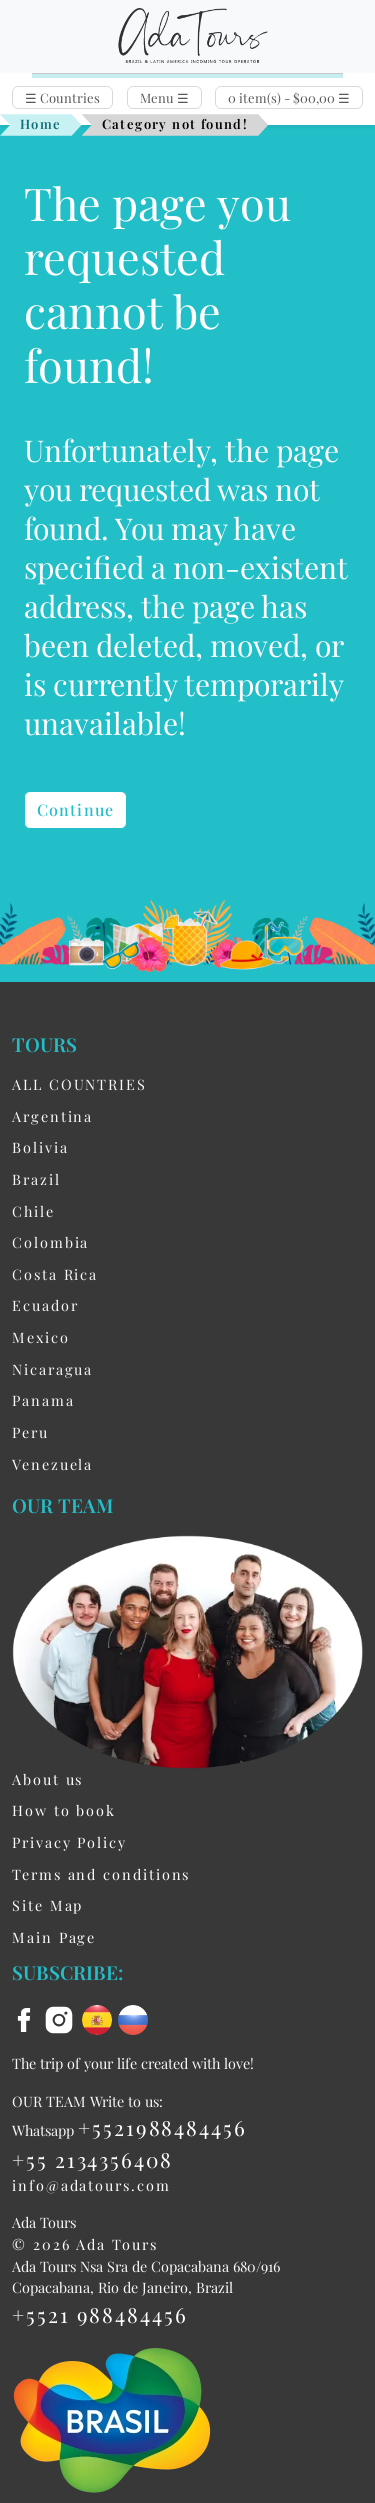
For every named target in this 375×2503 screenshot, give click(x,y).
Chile (33, 1211)
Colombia (50, 1242)
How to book (64, 1810)
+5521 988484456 (100, 2314)
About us (47, 1779)
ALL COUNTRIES (79, 1084)
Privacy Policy (69, 1842)
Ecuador (45, 1305)
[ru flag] (133, 2018)
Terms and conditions (101, 1874)
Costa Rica (55, 1274)
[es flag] (100, 2018)
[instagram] (62, 2018)
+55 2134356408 (92, 2159)
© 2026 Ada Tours (85, 2244)
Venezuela (52, 1464)
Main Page (54, 1937)
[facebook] (27, 2018)
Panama (43, 1400)
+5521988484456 (162, 2127)
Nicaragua (52, 1369)
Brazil (36, 1179)
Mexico (41, 1337)
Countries (62, 97)
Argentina (52, 1116)
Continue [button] (75, 809)
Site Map (47, 1905)
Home (41, 123)
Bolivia (40, 1147)
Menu (164, 97)
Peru (30, 1432)
